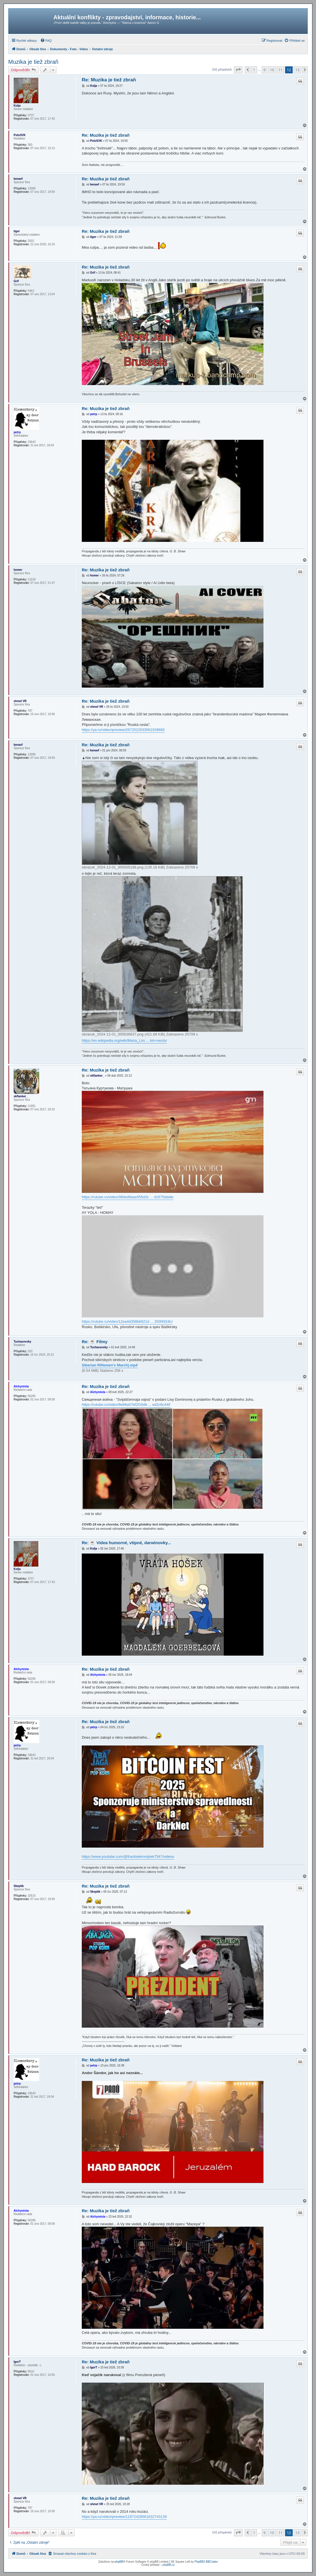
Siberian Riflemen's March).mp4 (110, 1365)
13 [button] (297, 69)
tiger (17, 231)
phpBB (119, 2561)
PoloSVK (20, 135)
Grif (16, 281)
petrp (17, 432)
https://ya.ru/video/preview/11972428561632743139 (124, 2516)
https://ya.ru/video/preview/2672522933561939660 (123, 730)
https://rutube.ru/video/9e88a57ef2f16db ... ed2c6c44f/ (126, 1404)
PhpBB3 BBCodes (206, 2561)
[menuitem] (46, 40)
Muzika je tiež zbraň (33, 62)
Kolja (17, 105)
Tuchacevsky (22, 1341)
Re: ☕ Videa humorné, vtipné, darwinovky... (126, 1542)
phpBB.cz (168, 2564)
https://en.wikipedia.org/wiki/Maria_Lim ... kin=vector (124, 1040)
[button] (238, 69)
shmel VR (20, 701)
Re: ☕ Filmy (95, 1341)
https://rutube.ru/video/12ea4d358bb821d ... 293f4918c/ (127, 1321)
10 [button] (272, 69)
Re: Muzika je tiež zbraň (109, 80)
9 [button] (264, 69)
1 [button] (254, 69)
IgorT (17, 2361)
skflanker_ (21, 1096)
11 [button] (280, 69)
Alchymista (21, 1386)
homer (18, 569)
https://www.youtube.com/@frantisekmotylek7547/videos (128, 1856)
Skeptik (19, 1886)
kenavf (18, 178)
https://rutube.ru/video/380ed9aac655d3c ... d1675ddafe (127, 1197)
